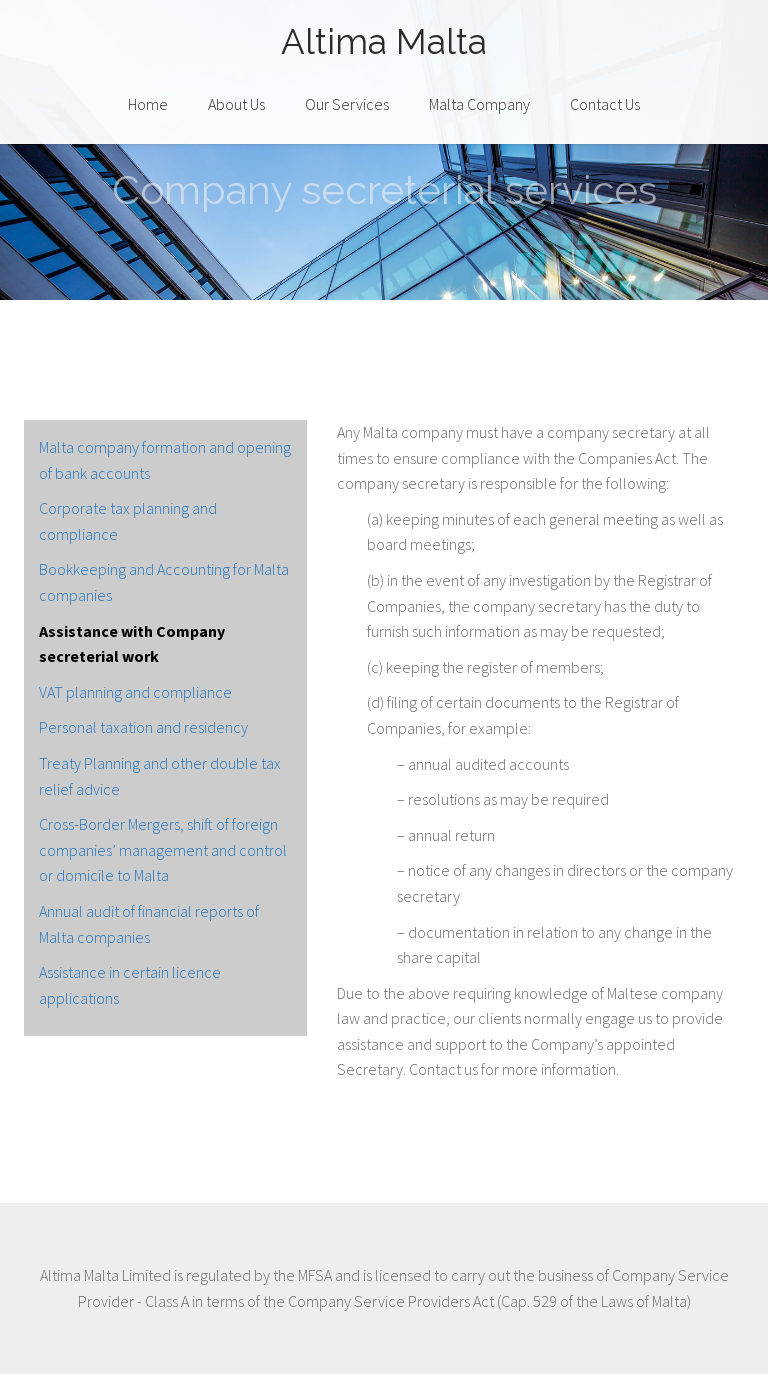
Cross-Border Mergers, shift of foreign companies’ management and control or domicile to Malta (163, 849)
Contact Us (605, 104)
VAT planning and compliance (135, 692)
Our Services (347, 104)
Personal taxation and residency (143, 727)
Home (148, 104)
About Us (236, 104)
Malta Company (479, 104)
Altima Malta (384, 41)
